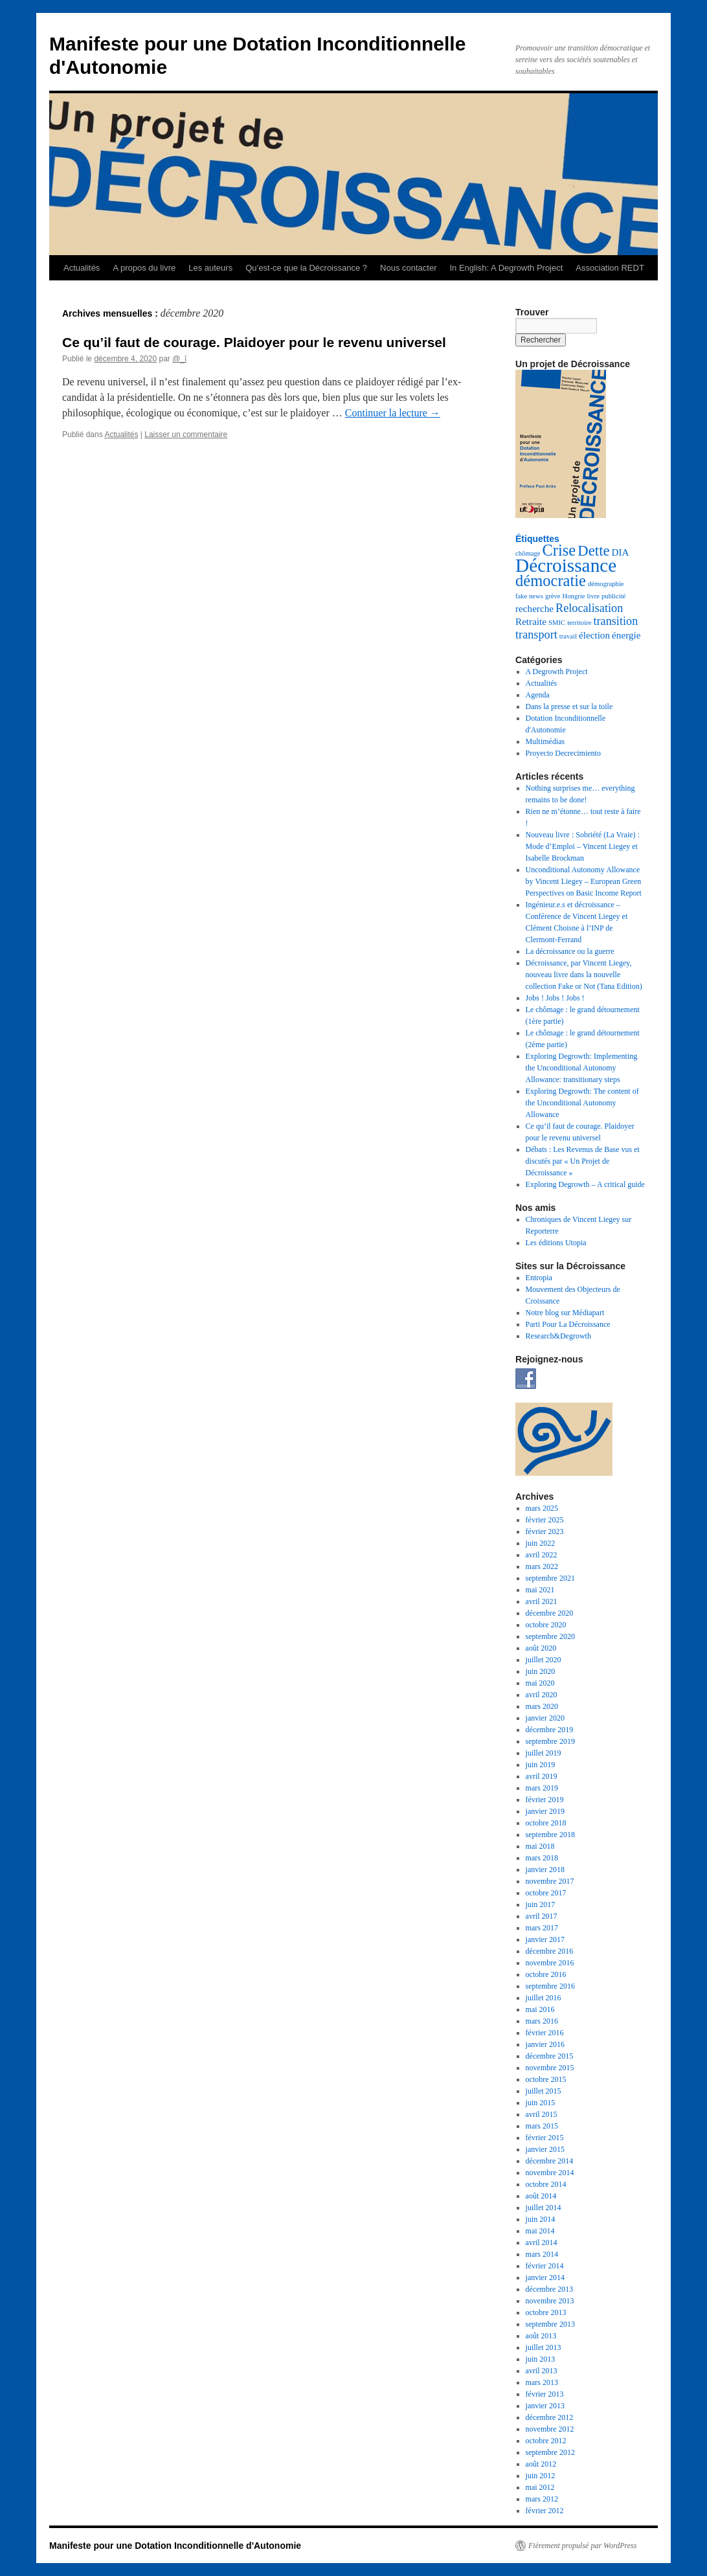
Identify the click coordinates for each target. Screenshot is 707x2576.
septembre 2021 (550, 1578)
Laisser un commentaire (185, 434)
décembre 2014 (550, 2160)
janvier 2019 (545, 1811)
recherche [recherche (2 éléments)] (534, 608)
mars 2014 (542, 2254)
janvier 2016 (545, 2044)
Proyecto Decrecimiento (563, 753)
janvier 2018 (545, 1869)
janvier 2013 (545, 2405)
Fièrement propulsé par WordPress (582, 2545)
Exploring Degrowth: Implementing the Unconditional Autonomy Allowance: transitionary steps (582, 1068)
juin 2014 (541, 2219)
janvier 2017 (545, 1939)
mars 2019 (542, 1787)
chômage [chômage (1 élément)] (527, 553)
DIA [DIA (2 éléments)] (620, 552)
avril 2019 (541, 1776)
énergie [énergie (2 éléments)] (626, 634)
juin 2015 (541, 2102)
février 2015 (545, 2137)
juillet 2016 (543, 1997)
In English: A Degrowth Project (506, 268)
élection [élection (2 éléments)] (594, 634)
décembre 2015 (550, 2056)
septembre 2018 (550, 1834)
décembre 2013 (550, 2289)
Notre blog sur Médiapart (565, 1312)
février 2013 (545, 2394)
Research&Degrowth (558, 1335)
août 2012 (541, 2464)
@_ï (179, 358)
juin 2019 (541, 1764)
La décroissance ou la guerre (570, 951)
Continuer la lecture (392, 412)
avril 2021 (541, 1601)
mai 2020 (540, 1683)
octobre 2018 (546, 1822)
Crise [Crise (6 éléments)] (559, 550)
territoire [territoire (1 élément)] (579, 622)
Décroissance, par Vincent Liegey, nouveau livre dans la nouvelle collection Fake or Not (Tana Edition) (584, 974)
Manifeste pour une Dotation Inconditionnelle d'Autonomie (175, 2545)
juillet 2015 (543, 2091)
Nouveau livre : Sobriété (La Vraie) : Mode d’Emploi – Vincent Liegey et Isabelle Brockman (583, 846)
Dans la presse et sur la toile (569, 706)
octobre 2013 (546, 2312)
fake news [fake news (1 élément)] (529, 596)
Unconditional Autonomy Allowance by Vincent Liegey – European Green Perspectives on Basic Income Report (584, 881)
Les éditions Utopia (556, 1242)
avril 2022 (541, 1554)
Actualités (81, 268)
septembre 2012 (550, 2452)
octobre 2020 (546, 1624)
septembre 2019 (550, 1741)
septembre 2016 (550, 1986)
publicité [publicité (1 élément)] (613, 596)
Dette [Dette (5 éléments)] (593, 551)
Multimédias (545, 741)
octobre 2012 (546, 2440)
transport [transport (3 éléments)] (536, 634)
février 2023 (545, 1531)
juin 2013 (541, 2359)
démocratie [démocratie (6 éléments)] (550, 580)
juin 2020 (541, 1671)
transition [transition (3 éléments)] (615, 621)
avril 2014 (541, 2242)
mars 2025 (542, 1508)
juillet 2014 (543, 2207)
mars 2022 (542, 1566)
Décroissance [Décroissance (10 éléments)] (565, 565)
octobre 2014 (546, 2184)
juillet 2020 (543, 1659)
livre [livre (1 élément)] (593, 596)
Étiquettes (537, 539)
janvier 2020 (545, 1718)
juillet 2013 (543, 2347)
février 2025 (545, 1519)
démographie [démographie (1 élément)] (606, 583)
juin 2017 (541, 1904)
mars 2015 (542, 2125)
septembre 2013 (550, 2324)
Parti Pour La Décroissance (568, 1324)
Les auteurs (210, 268)
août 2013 (541, 2335)
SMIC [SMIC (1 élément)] (556, 622)
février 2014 (545, 2265)
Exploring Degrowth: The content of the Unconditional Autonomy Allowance (582, 1103)
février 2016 (545, 2032)
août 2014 (541, 2195)
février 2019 (545, 1799)
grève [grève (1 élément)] (553, 596)
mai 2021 (540, 1589)
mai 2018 (540, 1846)
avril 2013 (541, 2370)
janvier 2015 (545, 2149)
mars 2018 (542, 1857)
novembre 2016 (550, 1962)
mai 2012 (540, 2487)
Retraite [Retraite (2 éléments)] (530, 621)
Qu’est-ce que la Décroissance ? (306, 268)
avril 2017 (541, 1916)
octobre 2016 (546, 1974)
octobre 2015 (546, 2079)
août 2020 (541, 1648)
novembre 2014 (550, 2172)
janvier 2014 (545, 2277)
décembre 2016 (550, 1951)
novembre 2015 (550, 2067)
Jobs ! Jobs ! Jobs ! (555, 997)
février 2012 (545, 2510)
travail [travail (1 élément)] (568, 636)
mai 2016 (540, 2009)
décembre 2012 (550, 2417)
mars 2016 (542, 2021)
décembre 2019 (550, 1729)
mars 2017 (542, 1927)
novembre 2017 (550, 1881)
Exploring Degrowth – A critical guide (585, 1184)
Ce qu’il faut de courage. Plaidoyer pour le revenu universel (254, 342)
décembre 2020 (550, 1613)
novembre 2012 (550, 2429)
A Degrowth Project (557, 671)
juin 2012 (541, 2475)
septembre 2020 (550, 1636)
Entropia (539, 1277)
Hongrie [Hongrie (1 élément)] (574, 596)
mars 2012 (542, 2498)
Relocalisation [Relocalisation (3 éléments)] (589, 608)
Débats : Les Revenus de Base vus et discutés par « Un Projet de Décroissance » (583, 1161)
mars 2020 (542, 1706)
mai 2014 (540, 2230)
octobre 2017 (546, 1892)
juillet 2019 (543, 1752)
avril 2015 (541, 2114)
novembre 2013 (550, 2300)
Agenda (538, 694)
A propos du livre (144, 268)
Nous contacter (408, 268)
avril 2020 (541, 1694)
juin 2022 (541, 1543)
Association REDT (610, 268)
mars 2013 (542, 2382)
